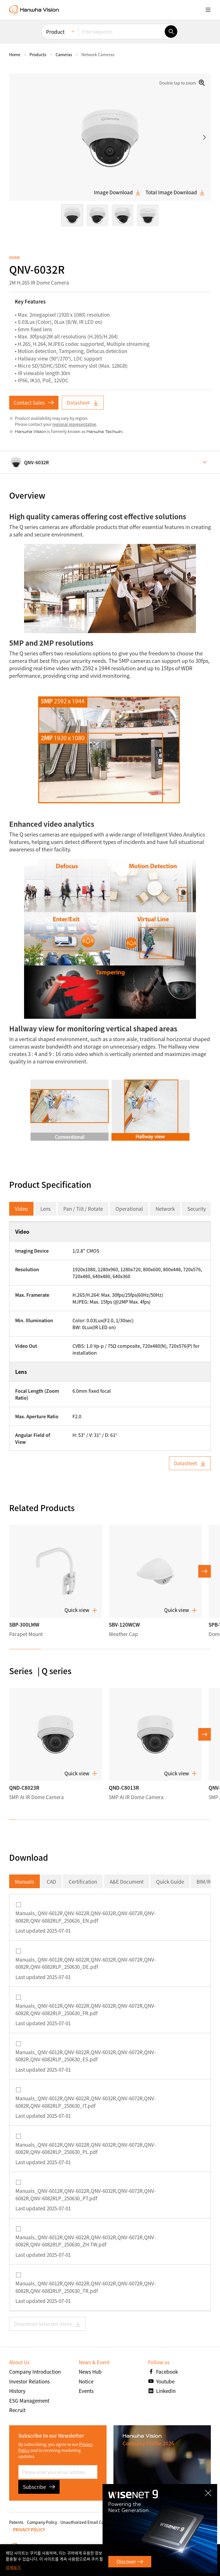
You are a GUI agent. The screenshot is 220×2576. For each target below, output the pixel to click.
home (14, 54)
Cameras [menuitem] (64, 54)
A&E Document (127, 1881)
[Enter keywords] (121, 32)
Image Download (117, 192)
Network (165, 1208)
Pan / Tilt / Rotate (83, 1208)
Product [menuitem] (55, 31)
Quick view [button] (80, 1610)
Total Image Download (175, 192)
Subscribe (39, 2486)
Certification (83, 1881)
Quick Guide (170, 1881)
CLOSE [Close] (211, 2489)
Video (21, 1208)
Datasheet (83, 402)
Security (196, 1208)
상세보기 (13, 2567)
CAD (51, 1881)
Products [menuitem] (38, 54)
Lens (45, 1208)
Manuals (24, 1881)
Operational (129, 1208)
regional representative (74, 424)
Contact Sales (34, 402)
